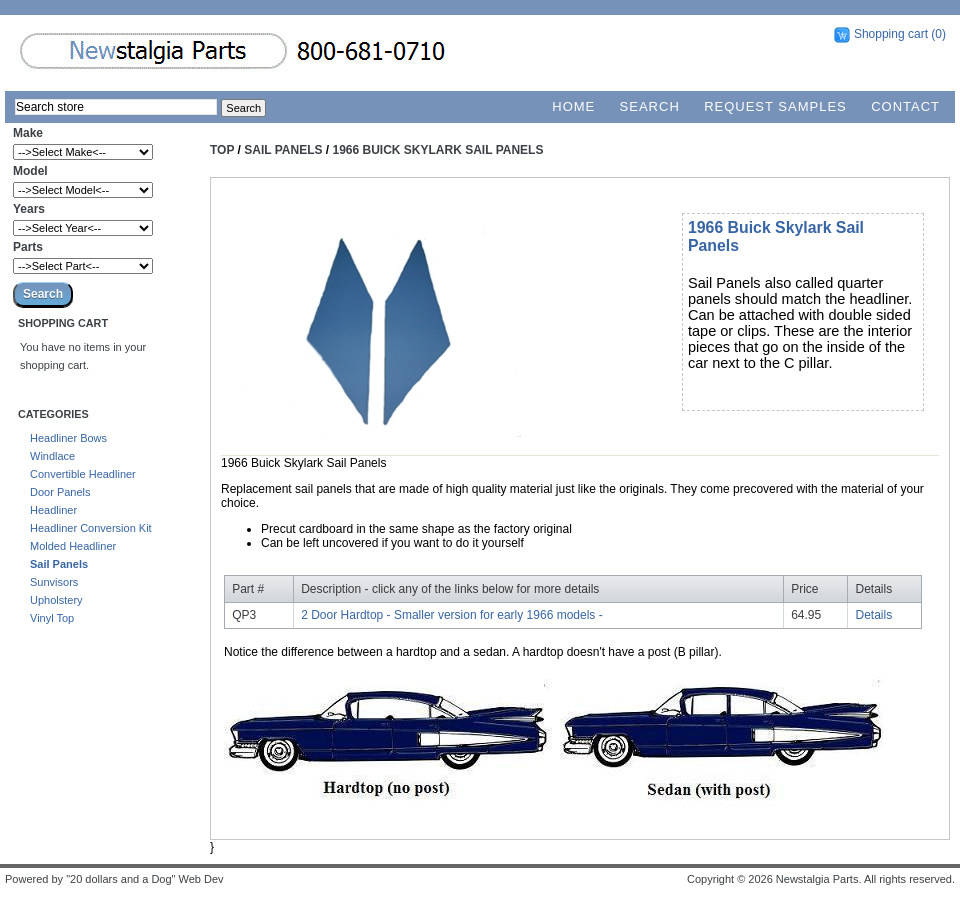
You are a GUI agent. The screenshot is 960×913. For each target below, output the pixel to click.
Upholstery (56, 600)
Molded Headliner (73, 546)
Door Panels (60, 492)
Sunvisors (54, 582)
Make (28, 133)
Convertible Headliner (83, 474)
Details (874, 615)
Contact (905, 106)
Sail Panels (59, 564)
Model (30, 171)
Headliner (53, 510)
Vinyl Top (52, 618)
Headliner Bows (68, 438)
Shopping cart (891, 34)
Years (29, 209)
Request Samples (775, 106)
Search (650, 106)
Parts (28, 247)
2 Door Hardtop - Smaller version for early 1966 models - (451, 615)
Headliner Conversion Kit (91, 528)
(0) (938, 34)
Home (573, 106)
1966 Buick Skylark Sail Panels (438, 150)
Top (222, 150)
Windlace (52, 456)
